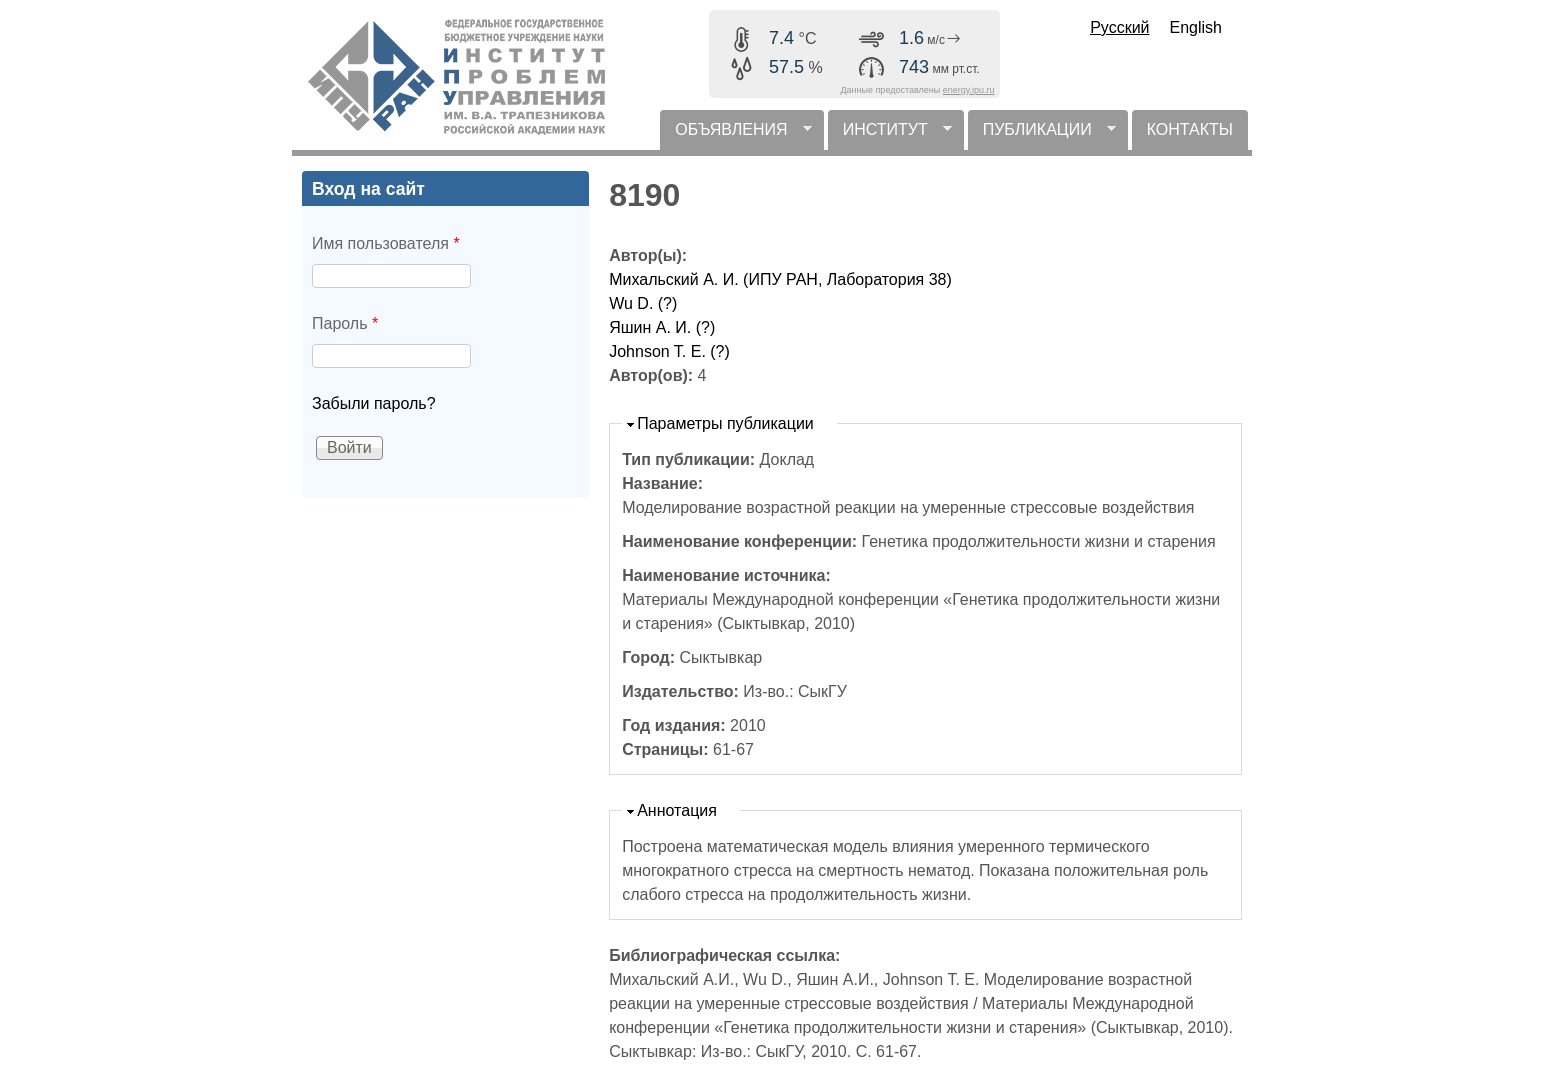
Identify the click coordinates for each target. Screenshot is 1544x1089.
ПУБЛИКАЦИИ (1042, 135)
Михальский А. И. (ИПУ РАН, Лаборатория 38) (780, 279)
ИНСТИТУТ (890, 135)
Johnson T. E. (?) (669, 351)
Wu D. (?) (643, 303)
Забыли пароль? (374, 403)
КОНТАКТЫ (1190, 129)
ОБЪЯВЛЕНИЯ (735, 135)
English (1196, 27)
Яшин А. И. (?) (662, 327)
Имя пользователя (386, 243)
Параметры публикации (725, 423)
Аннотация (677, 810)
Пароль (345, 323)
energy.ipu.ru (969, 90)
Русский (1119, 27)
